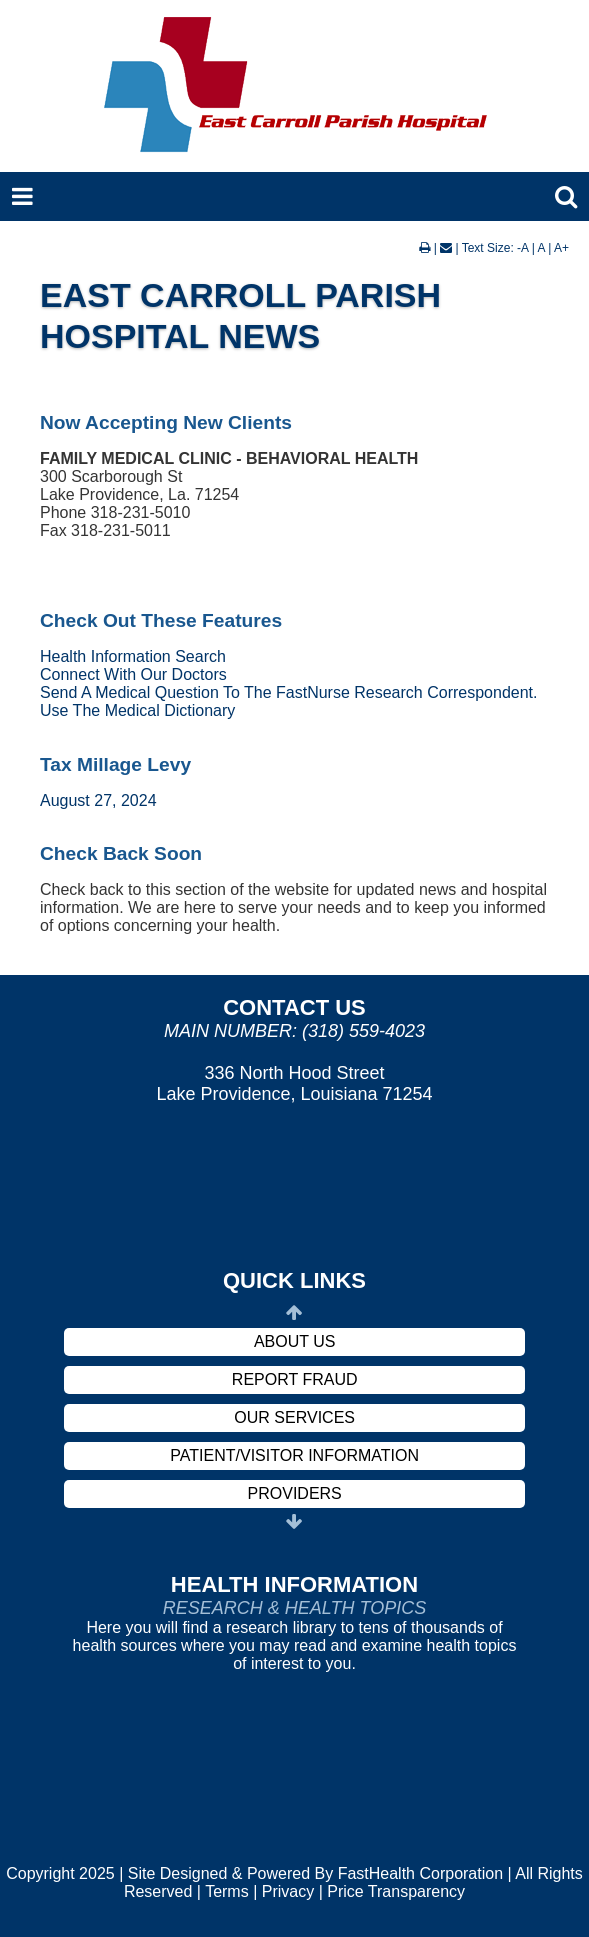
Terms (227, 1891)
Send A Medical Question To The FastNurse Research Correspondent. (288, 692)
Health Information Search (133, 656)
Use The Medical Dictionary (137, 710)
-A (522, 248)
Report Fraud (295, 1379)
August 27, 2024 (98, 800)
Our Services (294, 1417)
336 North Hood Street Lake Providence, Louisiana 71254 (294, 1083)
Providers (295, 1493)
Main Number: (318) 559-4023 (294, 1031)
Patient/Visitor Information (294, 1455)
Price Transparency (396, 1891)
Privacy (288, 1891)
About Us (295, 1341)
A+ (561, 248)
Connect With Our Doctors (133, 674)
